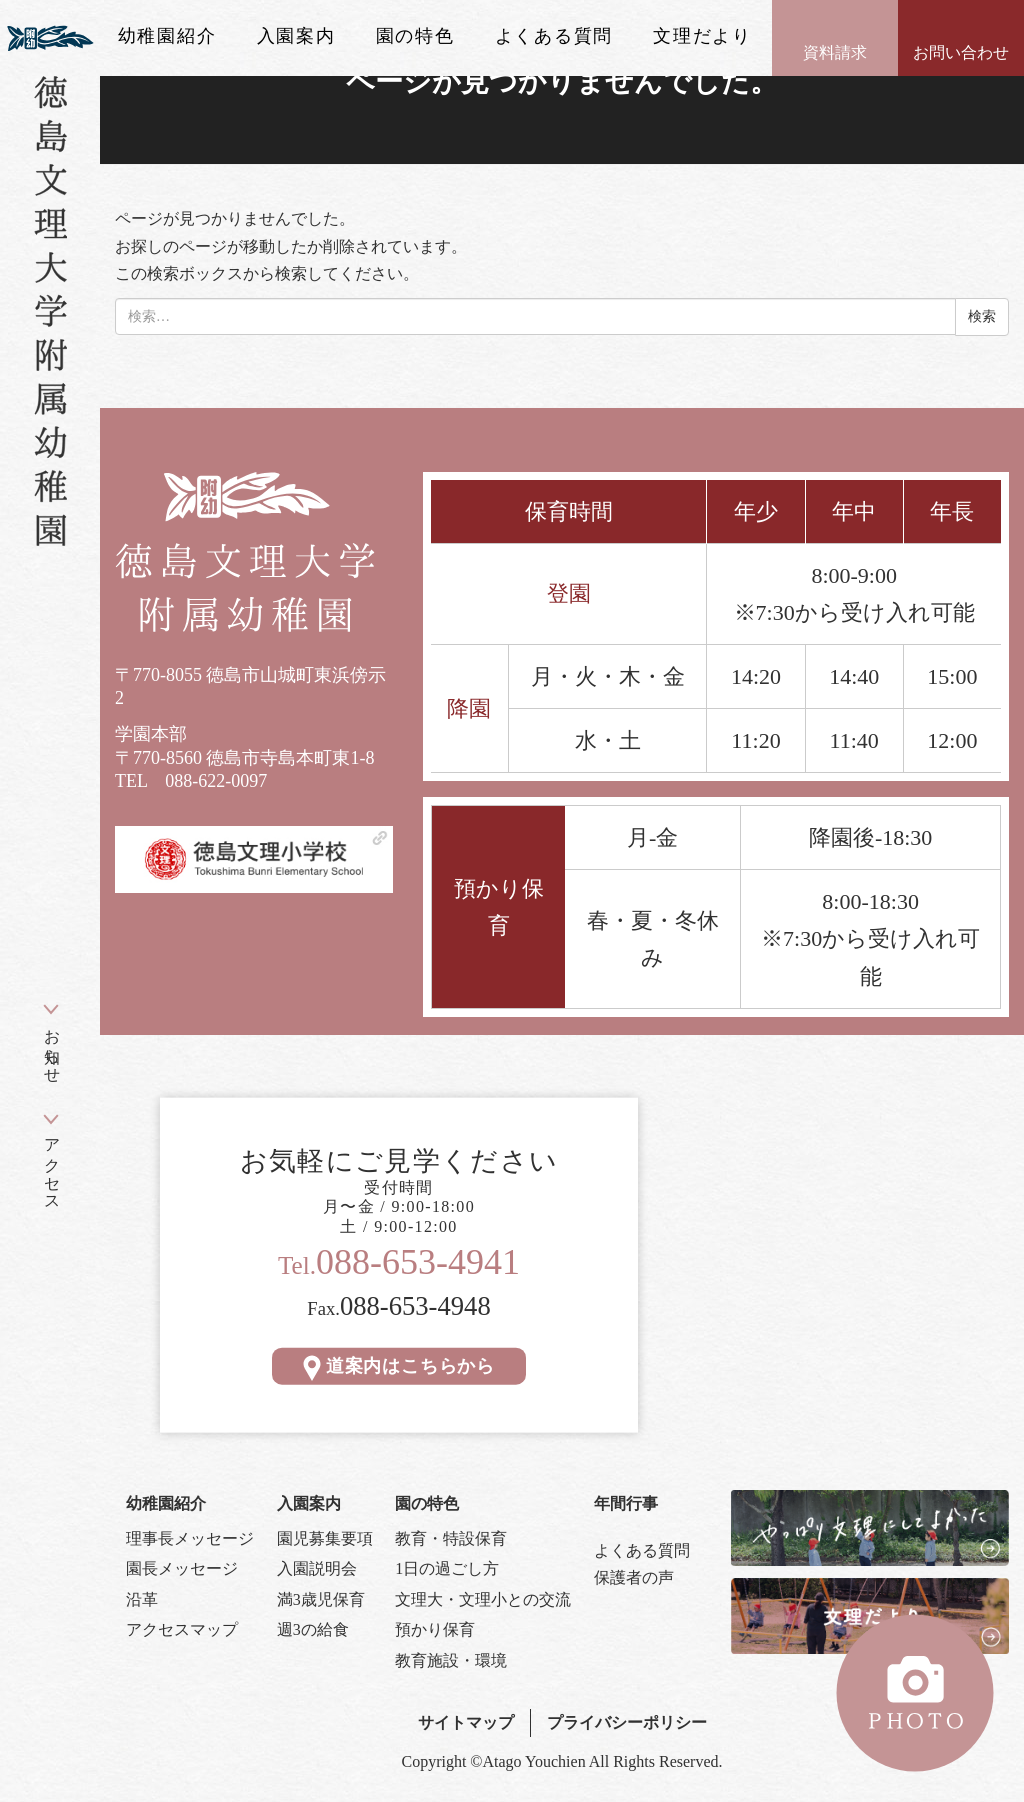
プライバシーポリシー (627, 1722)
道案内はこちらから (399, 1366)
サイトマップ (466, 1722)
